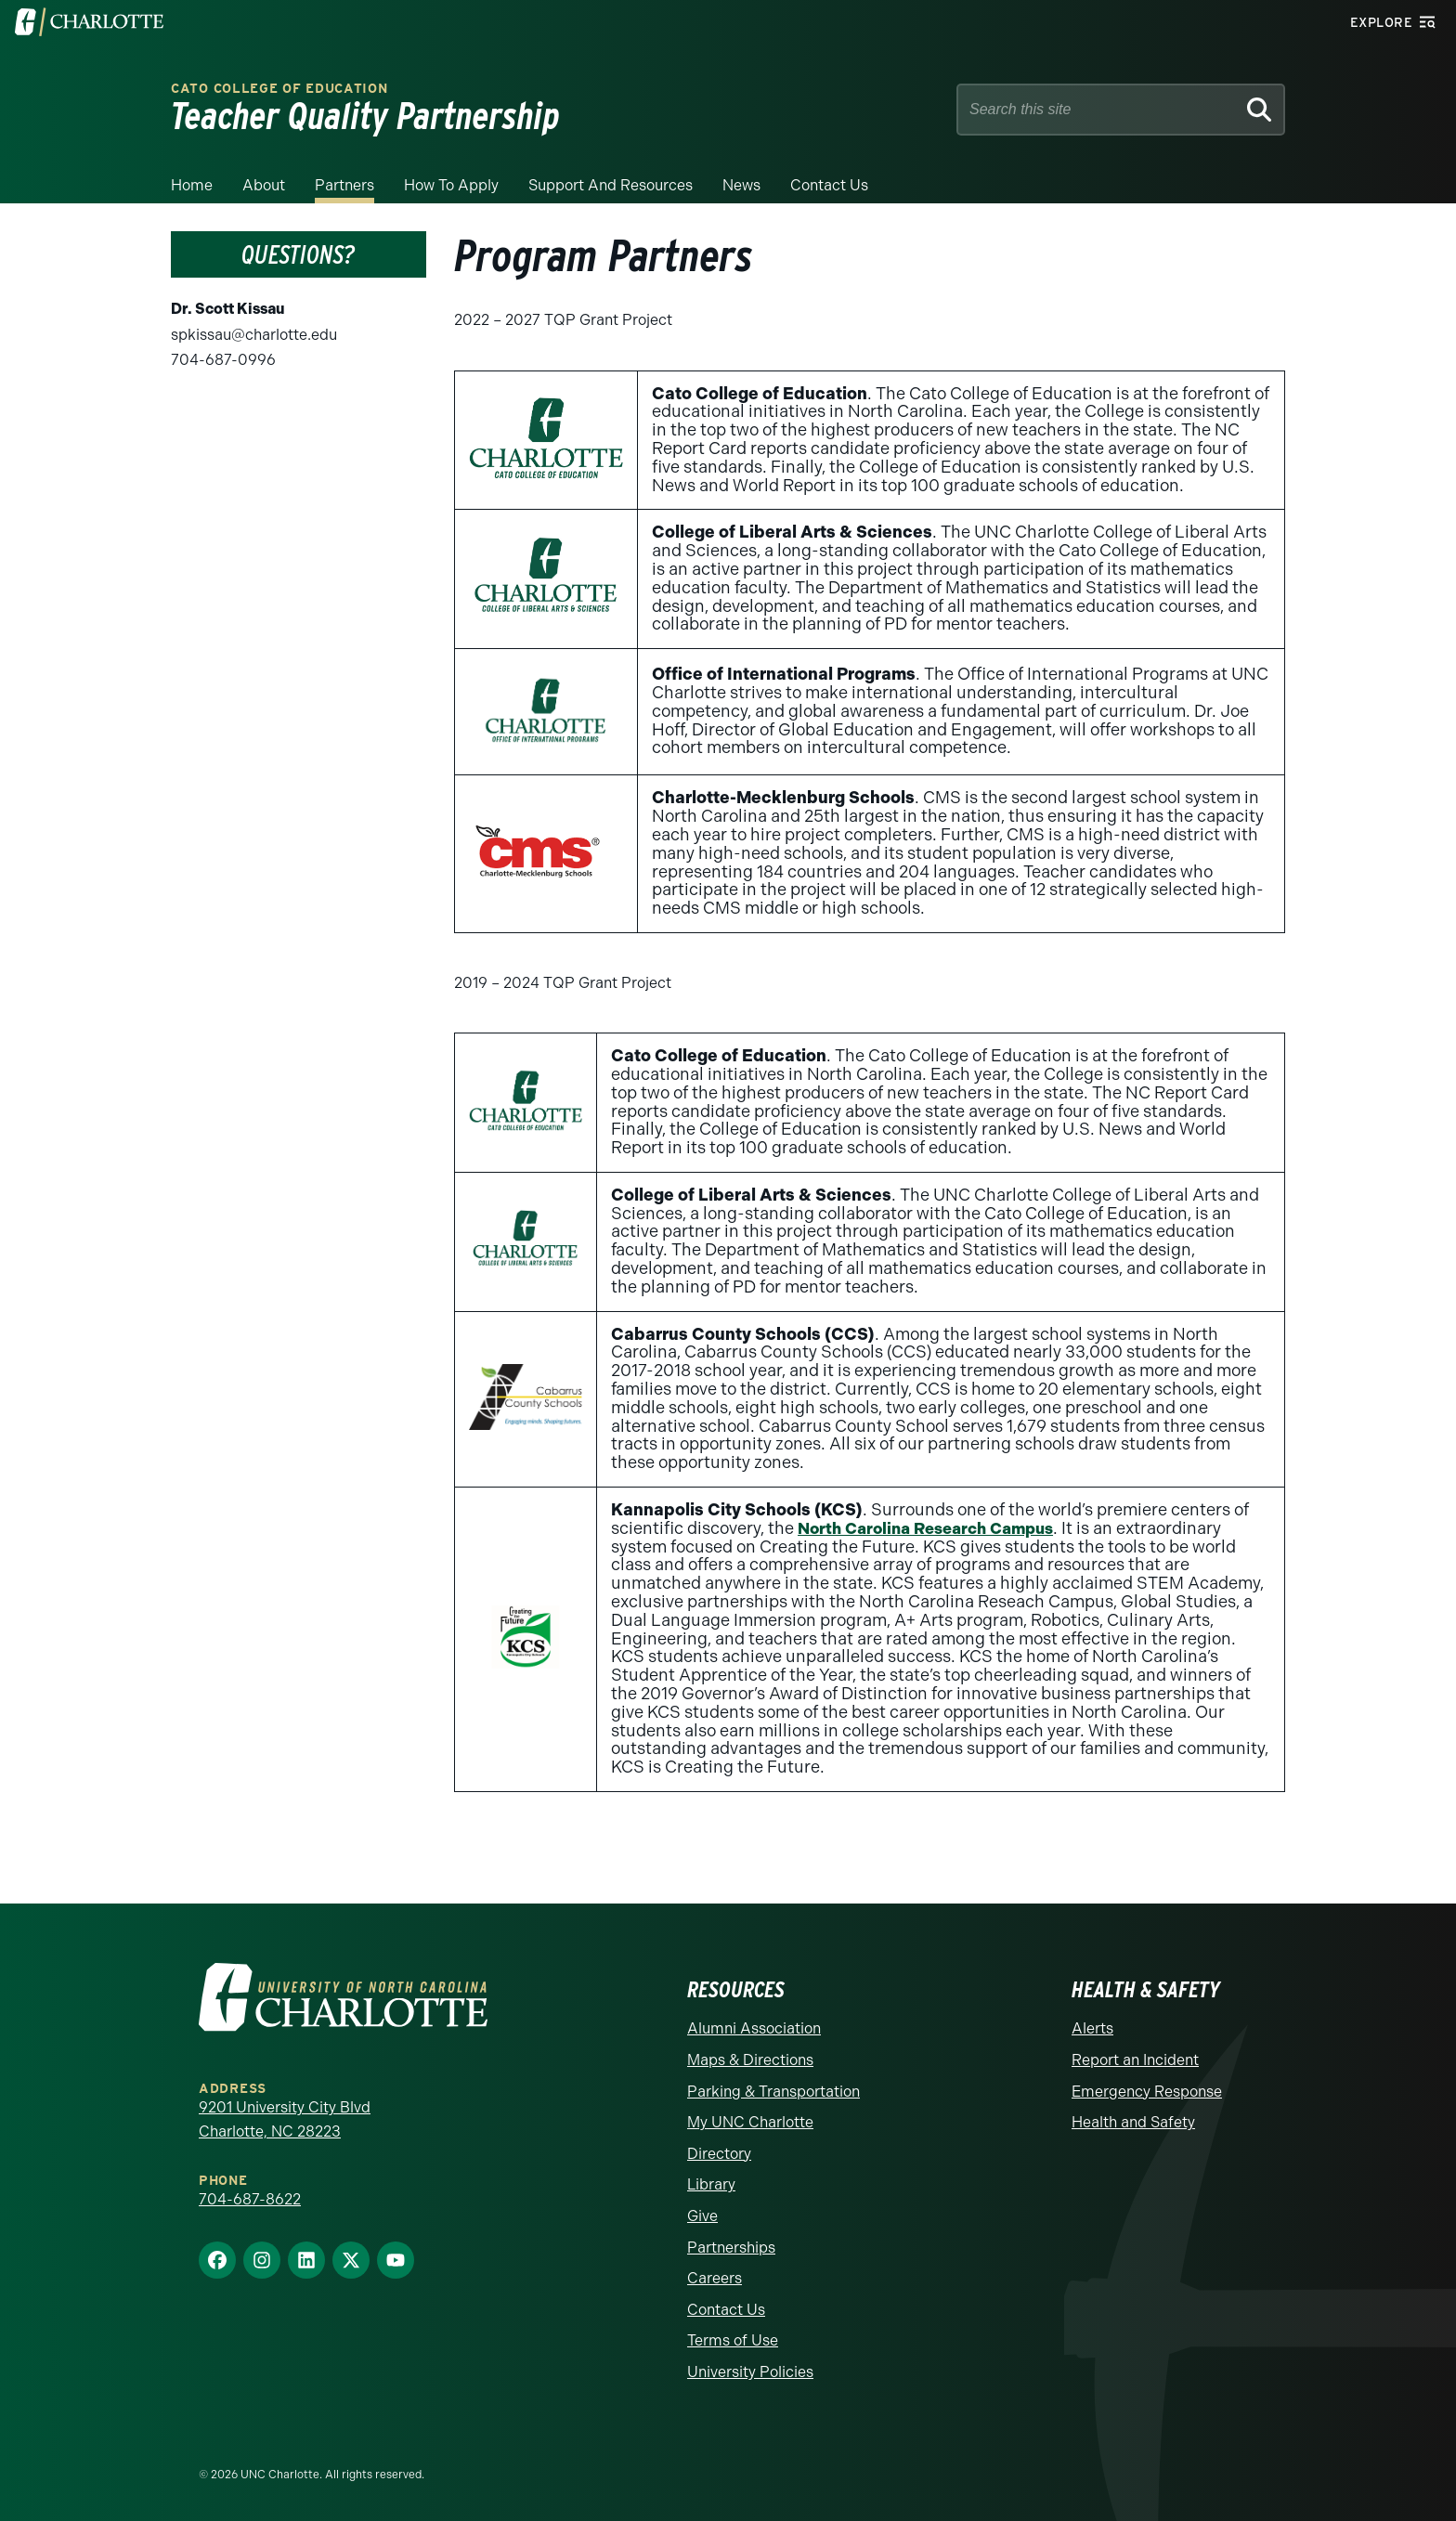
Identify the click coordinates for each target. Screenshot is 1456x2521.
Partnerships (731, 2247)
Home (192, 185)
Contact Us (726, 2310)
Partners (344, 185)
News (741, 185)
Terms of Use (732, 2340)
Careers (714, 2278)
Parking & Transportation (773, 2091)
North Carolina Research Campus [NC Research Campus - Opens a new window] (935, 1528)
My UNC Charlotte (750, 2122)
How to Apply (451, 185)
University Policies (750, 2372)
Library (711, 2184)
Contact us (829, 185)
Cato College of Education (279, 89)
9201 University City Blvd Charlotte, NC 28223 (284, 2119)
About (263, 185)
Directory (719, 2154)
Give (702, 2216)
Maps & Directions (750, 2060)
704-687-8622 (250, 2199)
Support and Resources (610, 185)
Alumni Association (754, 2028)
